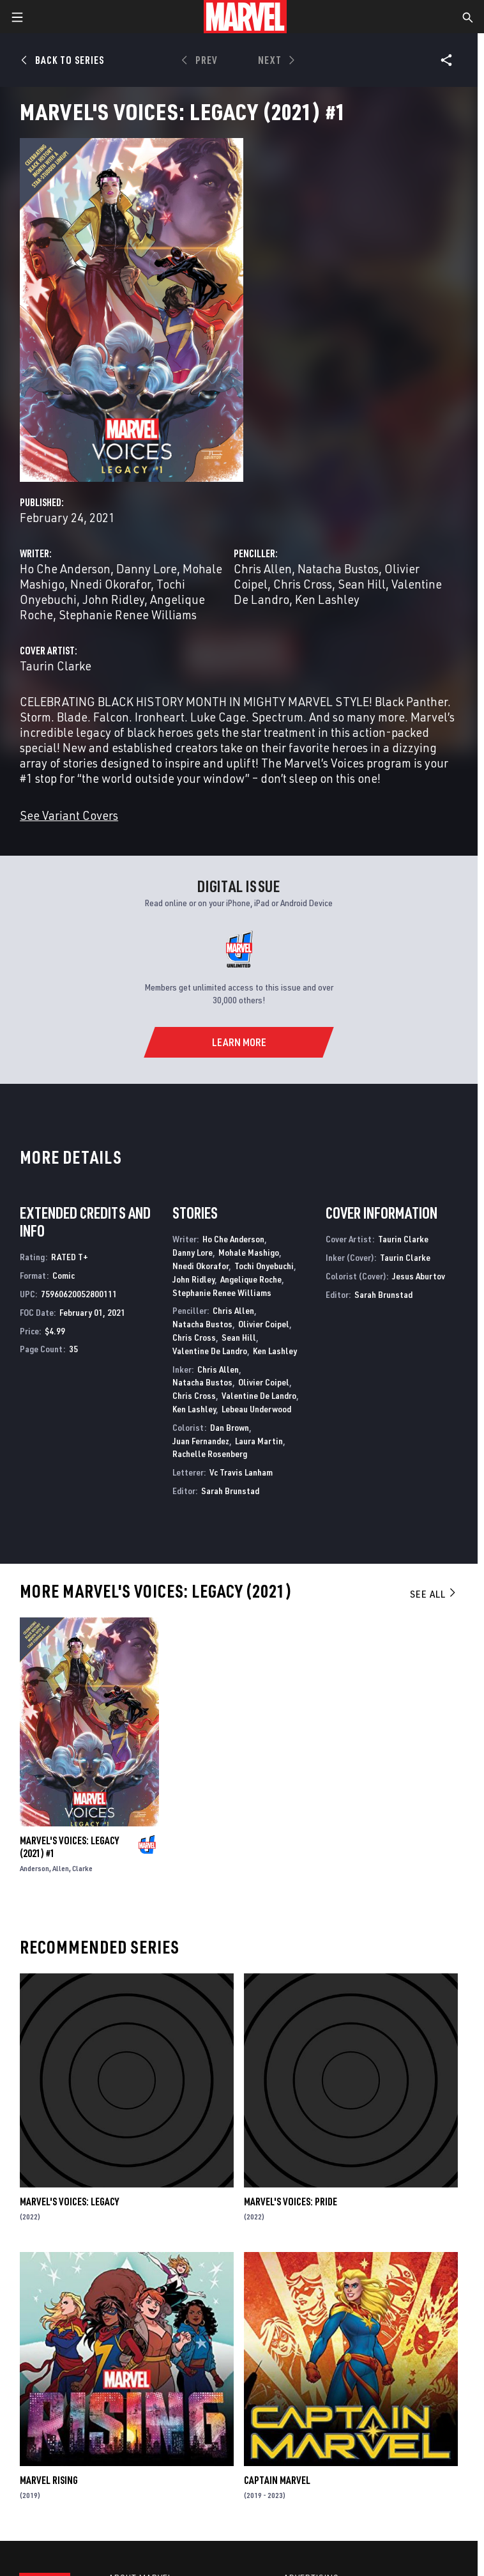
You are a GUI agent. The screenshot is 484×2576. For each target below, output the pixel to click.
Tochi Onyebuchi (264, 1265)
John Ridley (113, 599)
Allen (60, 1868)
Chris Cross (302, 583)
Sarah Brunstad (230, 1490)
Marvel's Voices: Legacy (69, 2201)
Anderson (34, 1868)
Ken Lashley (327, 599)
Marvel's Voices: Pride (290, 2201)
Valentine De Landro (209, 1350)
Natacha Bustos (338, 568)
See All (433, 1593)
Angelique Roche (251, 1279)
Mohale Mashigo (248, 1252)
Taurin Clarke (55, 665)
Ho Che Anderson (65, 568)
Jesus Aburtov (418, 1275)
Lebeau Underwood (256, 1408)
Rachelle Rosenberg (209, 1453)
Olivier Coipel (263, 1323)
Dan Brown (229, 1427)
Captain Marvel (277, 2480)
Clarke (82, 1868)
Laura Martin (259, 1440)
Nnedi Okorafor (110, 583)
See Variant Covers (69, 815)
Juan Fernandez (200, 1440)
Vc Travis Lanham (241, 1472)
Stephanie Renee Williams (128, 614)
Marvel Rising (49, 2480)
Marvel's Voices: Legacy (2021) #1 (69, 1847)
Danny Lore (146, 568)
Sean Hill (362, 583)
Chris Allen (263, 568)
